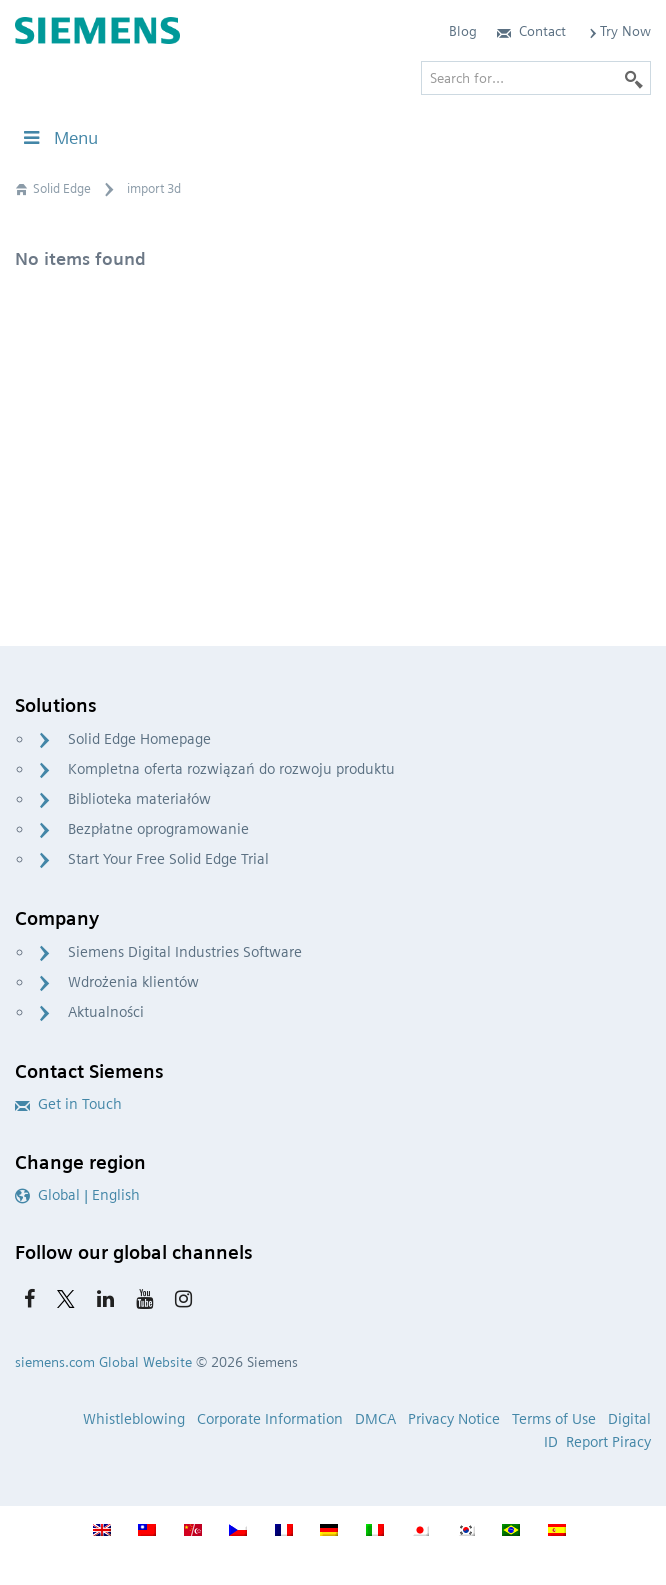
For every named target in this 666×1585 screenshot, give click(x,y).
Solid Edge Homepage (139, 739)
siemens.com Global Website (103, 1362)
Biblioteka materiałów (139, 799)
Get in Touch (68, 1104)
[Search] (634, 78)
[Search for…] (536, 78)
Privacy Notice (454, 1419)
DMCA (375, 1419)
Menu (59, 137)
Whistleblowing (134, 1419)
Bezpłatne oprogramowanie (158, 829)
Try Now (618, 31)
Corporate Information (270, 1419)
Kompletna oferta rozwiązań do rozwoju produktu (231, 769)
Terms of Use (554, 1419)
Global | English (77, 1195)
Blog (463, 31)
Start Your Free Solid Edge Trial (168, 859)
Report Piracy (608, 1442)
